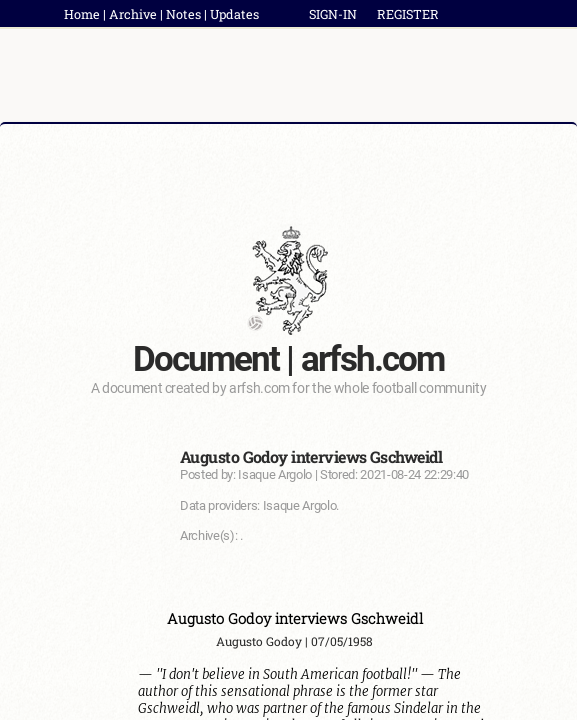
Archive (133, 14)
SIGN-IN (333, 14)
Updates (234, 14)
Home (82, 14)
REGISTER (408, 14)
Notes (183, 14)
